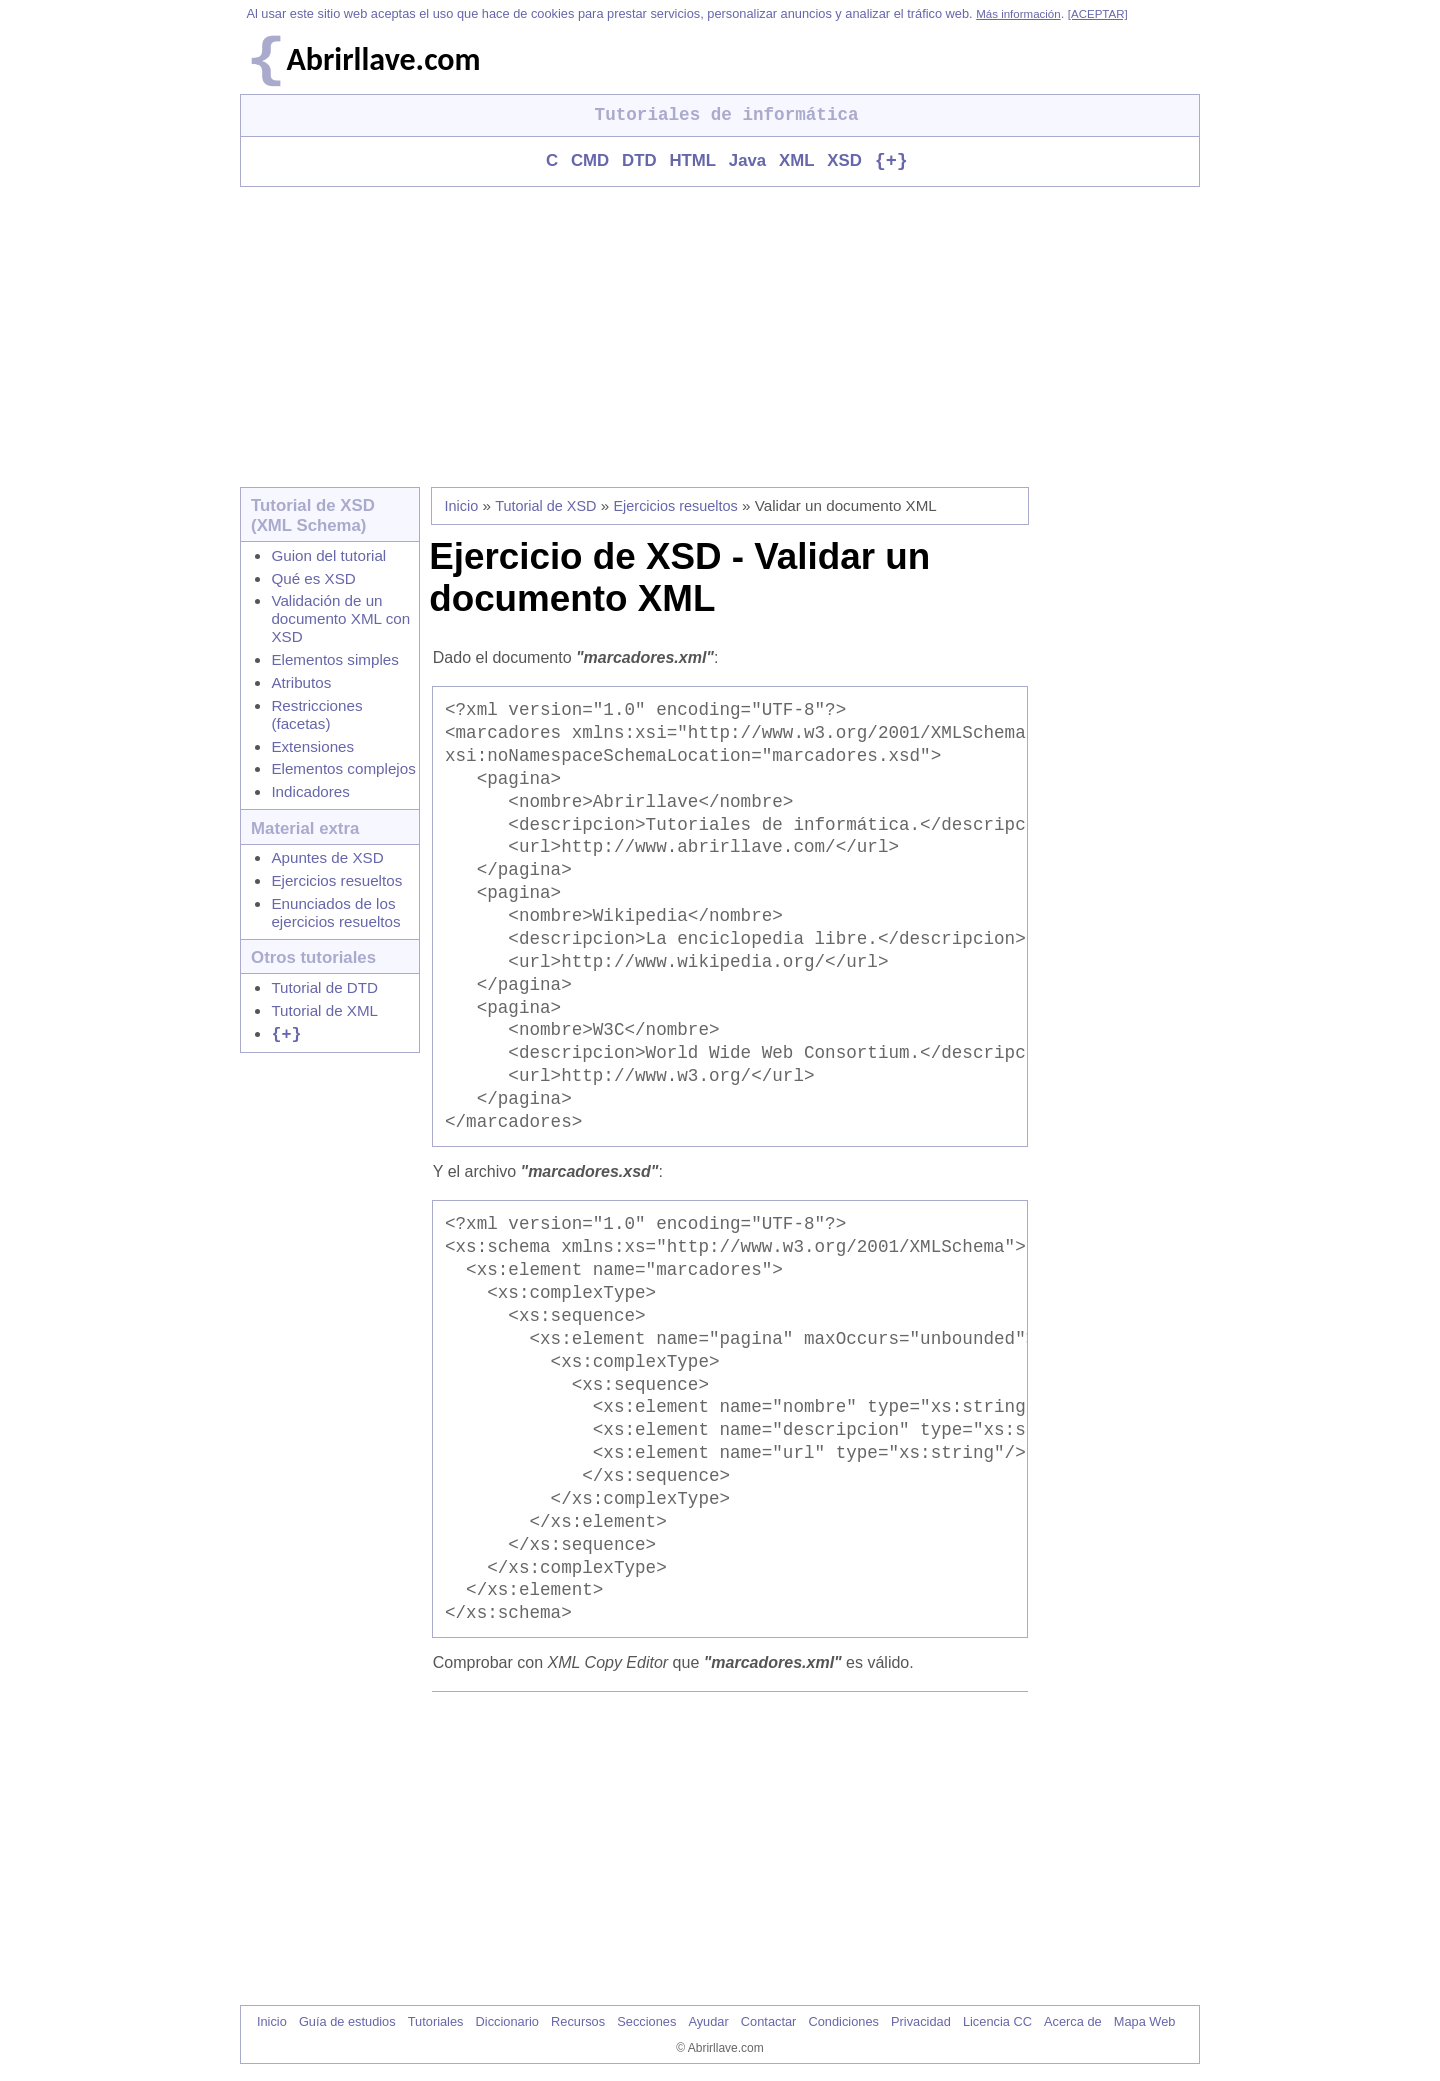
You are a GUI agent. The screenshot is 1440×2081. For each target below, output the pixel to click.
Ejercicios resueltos (336, 881)
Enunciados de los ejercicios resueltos (335, 913)
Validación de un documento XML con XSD (340, 619)
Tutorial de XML (324, 1011)
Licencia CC (997, 2022)
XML (796, 162)
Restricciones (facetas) (316, 715)
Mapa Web (1145, 2022)
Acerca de (1073, 2022)
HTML (692, 162)
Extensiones (312, 747)
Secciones (646, 2022)
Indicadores (310, 792)
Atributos (301, 683)
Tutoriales (436, 2022)
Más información (1018, 14)
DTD (639, 162)
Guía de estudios (347, 2022)
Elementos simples (334, 660)
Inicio (462, 507)
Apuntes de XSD (327, 858)
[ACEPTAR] (1098, 14)
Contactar (768, 2022)
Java (747, 162)
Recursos (578, 2022)
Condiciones (843, 2022)
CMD (590, 162)
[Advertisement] (720, 338)
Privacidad (921, 2022)
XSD (844, 162)
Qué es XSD (313, 579)
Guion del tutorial (328, 556)
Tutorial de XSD (545, 507)
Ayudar (708, 2022)
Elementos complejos (343, 769)
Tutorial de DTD (324, 988)
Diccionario (507, 2022)
